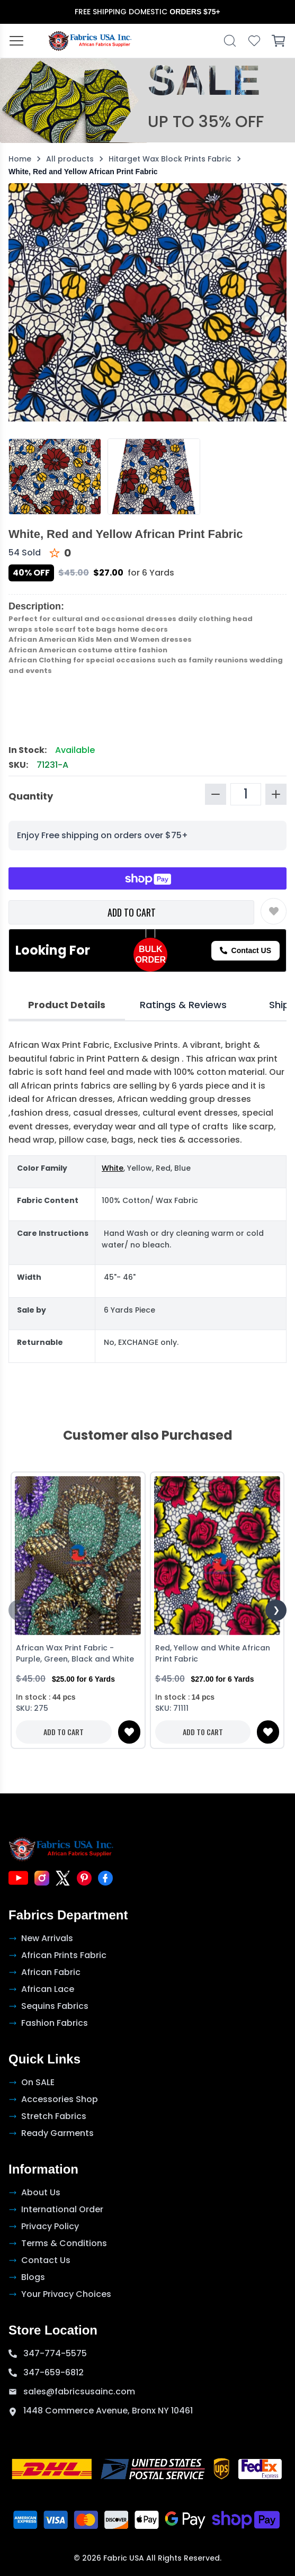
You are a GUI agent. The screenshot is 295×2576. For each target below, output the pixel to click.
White (112, 1168)
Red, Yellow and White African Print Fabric (212, 1653)
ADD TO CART (132, 912)
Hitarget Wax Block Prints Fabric (170, 159)
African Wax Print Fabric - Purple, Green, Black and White (75, 1653)
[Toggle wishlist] (274, 911)
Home (19, 159)
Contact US (245, 950)
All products (70, 159)
